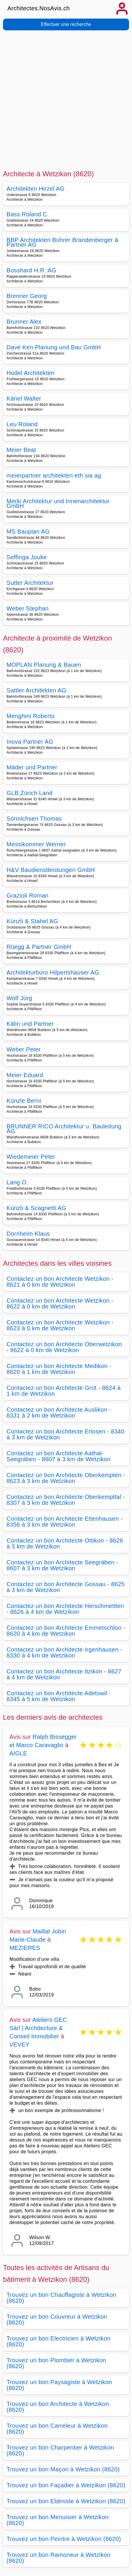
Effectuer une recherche (66, 24)
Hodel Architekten (30, 373)
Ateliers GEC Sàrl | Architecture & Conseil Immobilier (38, 2028)
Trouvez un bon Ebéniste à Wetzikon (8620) (65, 2501)
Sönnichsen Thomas (34, 818)
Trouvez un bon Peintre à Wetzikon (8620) (63, 2539)
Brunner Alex (23, 321)
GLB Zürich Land (29, 793)
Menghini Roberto (30, 716)
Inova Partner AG (29, 741)
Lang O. (17, 1182)
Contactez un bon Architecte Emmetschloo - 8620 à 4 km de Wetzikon (65, 1630)
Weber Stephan (27, 608)
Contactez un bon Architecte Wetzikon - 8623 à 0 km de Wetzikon (59, 1325)
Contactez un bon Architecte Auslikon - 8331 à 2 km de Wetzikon (58, 1412)
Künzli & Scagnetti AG (36, 1208)
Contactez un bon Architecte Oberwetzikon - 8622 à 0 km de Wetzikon (64, 1347)
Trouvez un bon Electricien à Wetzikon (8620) (58, 2341)
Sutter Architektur (29, 582)
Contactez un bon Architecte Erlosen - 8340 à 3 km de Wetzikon (65, 1434)
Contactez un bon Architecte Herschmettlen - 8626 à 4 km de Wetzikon (65, 1609)
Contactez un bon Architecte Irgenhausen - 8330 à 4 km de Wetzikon (64, 1652)
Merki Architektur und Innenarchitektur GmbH (58, 503)
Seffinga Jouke (26, 557)
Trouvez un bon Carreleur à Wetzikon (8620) (56, 2428)
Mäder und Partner (31, 767)
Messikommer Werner (36, 844)
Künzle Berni (23, 1100)
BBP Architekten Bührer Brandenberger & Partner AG (62, 242)
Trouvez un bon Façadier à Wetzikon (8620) (65, 2485)
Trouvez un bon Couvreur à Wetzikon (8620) (56, 2319)
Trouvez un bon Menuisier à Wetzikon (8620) (57, 2520)
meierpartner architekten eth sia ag (53, 475)
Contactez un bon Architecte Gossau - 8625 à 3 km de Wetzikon (65, 1587)
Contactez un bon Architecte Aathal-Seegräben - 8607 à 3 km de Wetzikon (58, 1456)
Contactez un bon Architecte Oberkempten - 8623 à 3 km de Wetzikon (65, 1478)
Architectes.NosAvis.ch (38, 8)
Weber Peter (23, 1049)
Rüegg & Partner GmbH (38, 946)
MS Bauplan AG (28, 531)
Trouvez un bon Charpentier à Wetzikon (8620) (60, 2450)
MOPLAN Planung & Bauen (43, 664)
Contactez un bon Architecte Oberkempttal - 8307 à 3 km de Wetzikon (65, 1500)
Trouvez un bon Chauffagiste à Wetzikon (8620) (61, 2298)
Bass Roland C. (27, 214)
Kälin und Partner (30, 1023)
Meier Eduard (24, 1075)
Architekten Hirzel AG (35, 188)
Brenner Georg (26, 296)
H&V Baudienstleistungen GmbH (50, 870)
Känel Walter (23, 398)
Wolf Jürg (19, 998)
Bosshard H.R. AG (31, 270)
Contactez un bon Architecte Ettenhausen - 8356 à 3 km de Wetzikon (64, 1521)
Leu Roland (22, 424)
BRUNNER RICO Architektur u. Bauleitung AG (63, 1128)
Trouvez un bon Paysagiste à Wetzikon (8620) (59, 2385)
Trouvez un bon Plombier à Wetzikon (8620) (56, 2363)
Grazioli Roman (27, 895)
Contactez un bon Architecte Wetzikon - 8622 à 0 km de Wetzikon (59, 1303)
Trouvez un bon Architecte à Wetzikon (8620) (57, 2407)
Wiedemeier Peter (30, 1156)
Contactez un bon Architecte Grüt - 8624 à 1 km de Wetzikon (63, 1391)
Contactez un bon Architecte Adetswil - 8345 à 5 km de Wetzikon (58, 1696)
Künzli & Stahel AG (32, 921)
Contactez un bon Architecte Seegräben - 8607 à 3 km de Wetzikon (62, 1565)
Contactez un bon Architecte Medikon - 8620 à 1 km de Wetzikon (58, 1369)
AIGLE (18, 1753)
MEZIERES (24, 1948)
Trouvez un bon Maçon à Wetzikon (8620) (63, 2469)
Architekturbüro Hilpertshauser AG (52, 972)
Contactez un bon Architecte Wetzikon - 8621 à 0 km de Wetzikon (59, 1281)
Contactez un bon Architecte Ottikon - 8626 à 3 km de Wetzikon (64, 1543)
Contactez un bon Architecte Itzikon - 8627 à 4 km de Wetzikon (63, 1674)
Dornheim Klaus (28, 1233)
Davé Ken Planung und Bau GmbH (53, 347)
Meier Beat (21, 449)
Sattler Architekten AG (36, 690)
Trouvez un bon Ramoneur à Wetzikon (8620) (58, 2558)
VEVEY (19, 2044)
